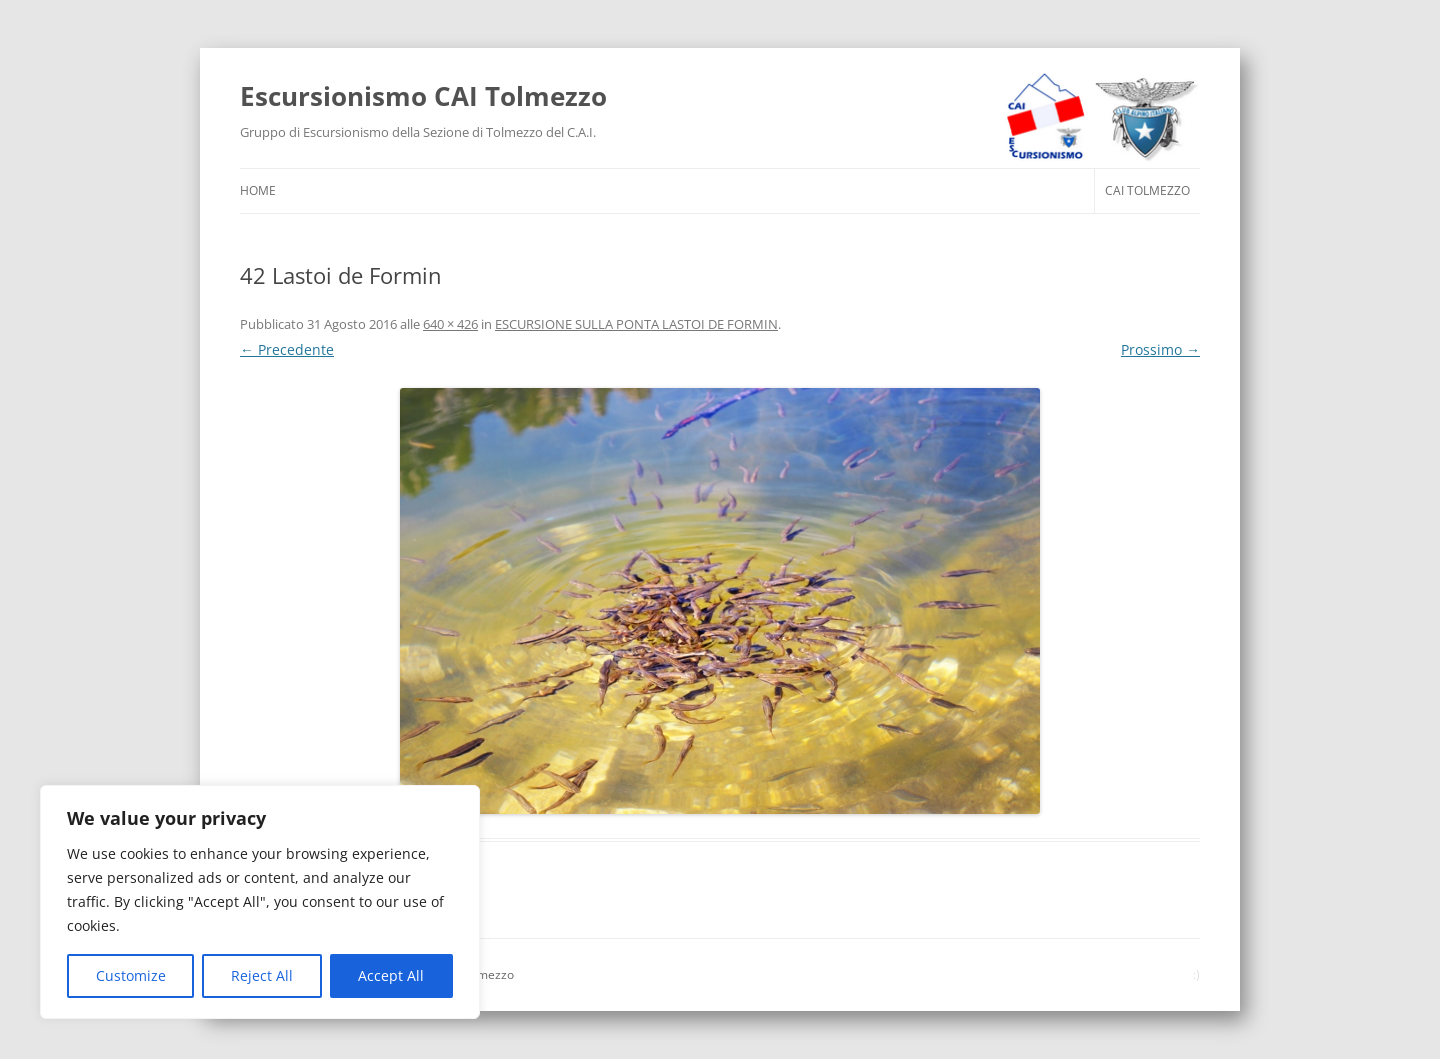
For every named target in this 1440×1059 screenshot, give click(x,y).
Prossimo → (1160, 349)
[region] (260, 902)
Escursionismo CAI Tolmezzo (423, 96)
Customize (131, 975)
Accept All (391, 975)
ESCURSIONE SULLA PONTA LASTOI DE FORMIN (636, 324)
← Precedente (287, 349)
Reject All (262, 975)
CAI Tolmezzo (1147, 190)
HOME (258, 190)
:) (1196, 974)
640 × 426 (450, 324)
